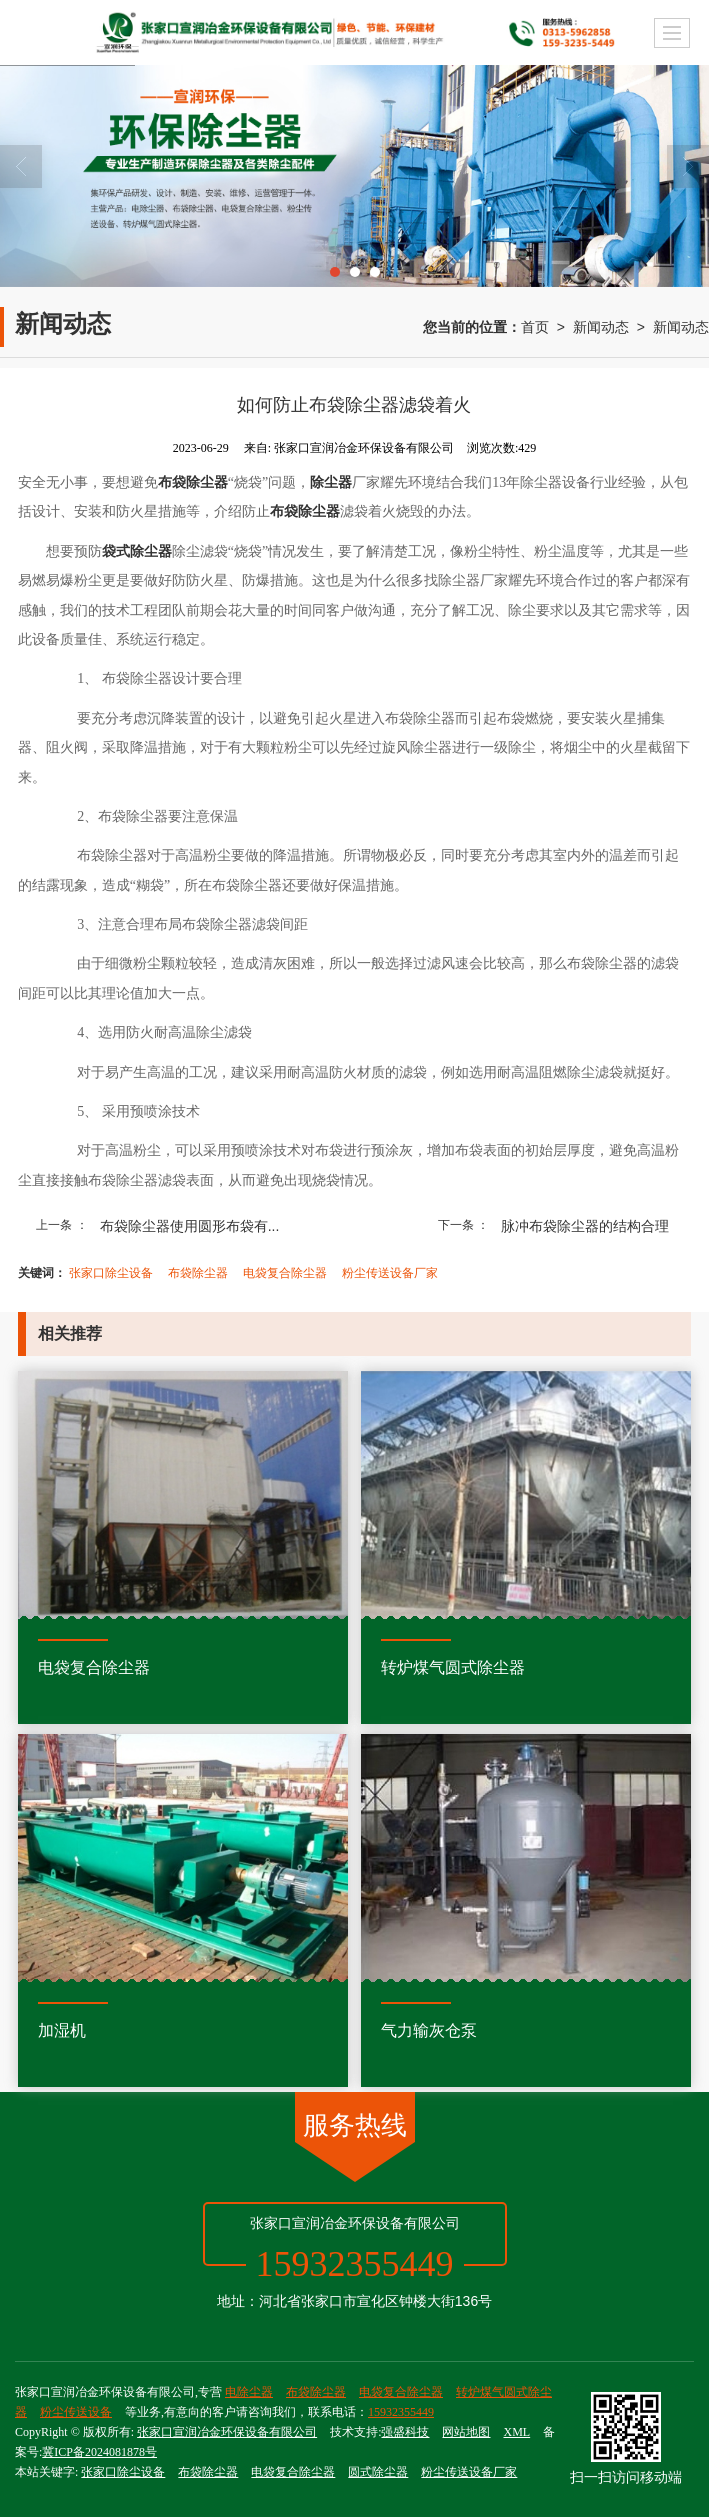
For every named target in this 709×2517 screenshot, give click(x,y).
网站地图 (466, 2432)
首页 (535, 327)
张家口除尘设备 (111, 1273)
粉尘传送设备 (76, 2412)
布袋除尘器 (198, 1273)
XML (516, 2432)
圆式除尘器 (378, 2472)
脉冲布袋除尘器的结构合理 (585, 1226)
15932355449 (401, 2412)
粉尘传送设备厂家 (390, 1273)
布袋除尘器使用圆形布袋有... (190, 1226)
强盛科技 (405, 2432)
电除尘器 (249, 2392)
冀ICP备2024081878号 (99, 2452)
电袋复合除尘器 (285, 1273)
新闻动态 (601, 327)
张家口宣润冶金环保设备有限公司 (227, 2432)
